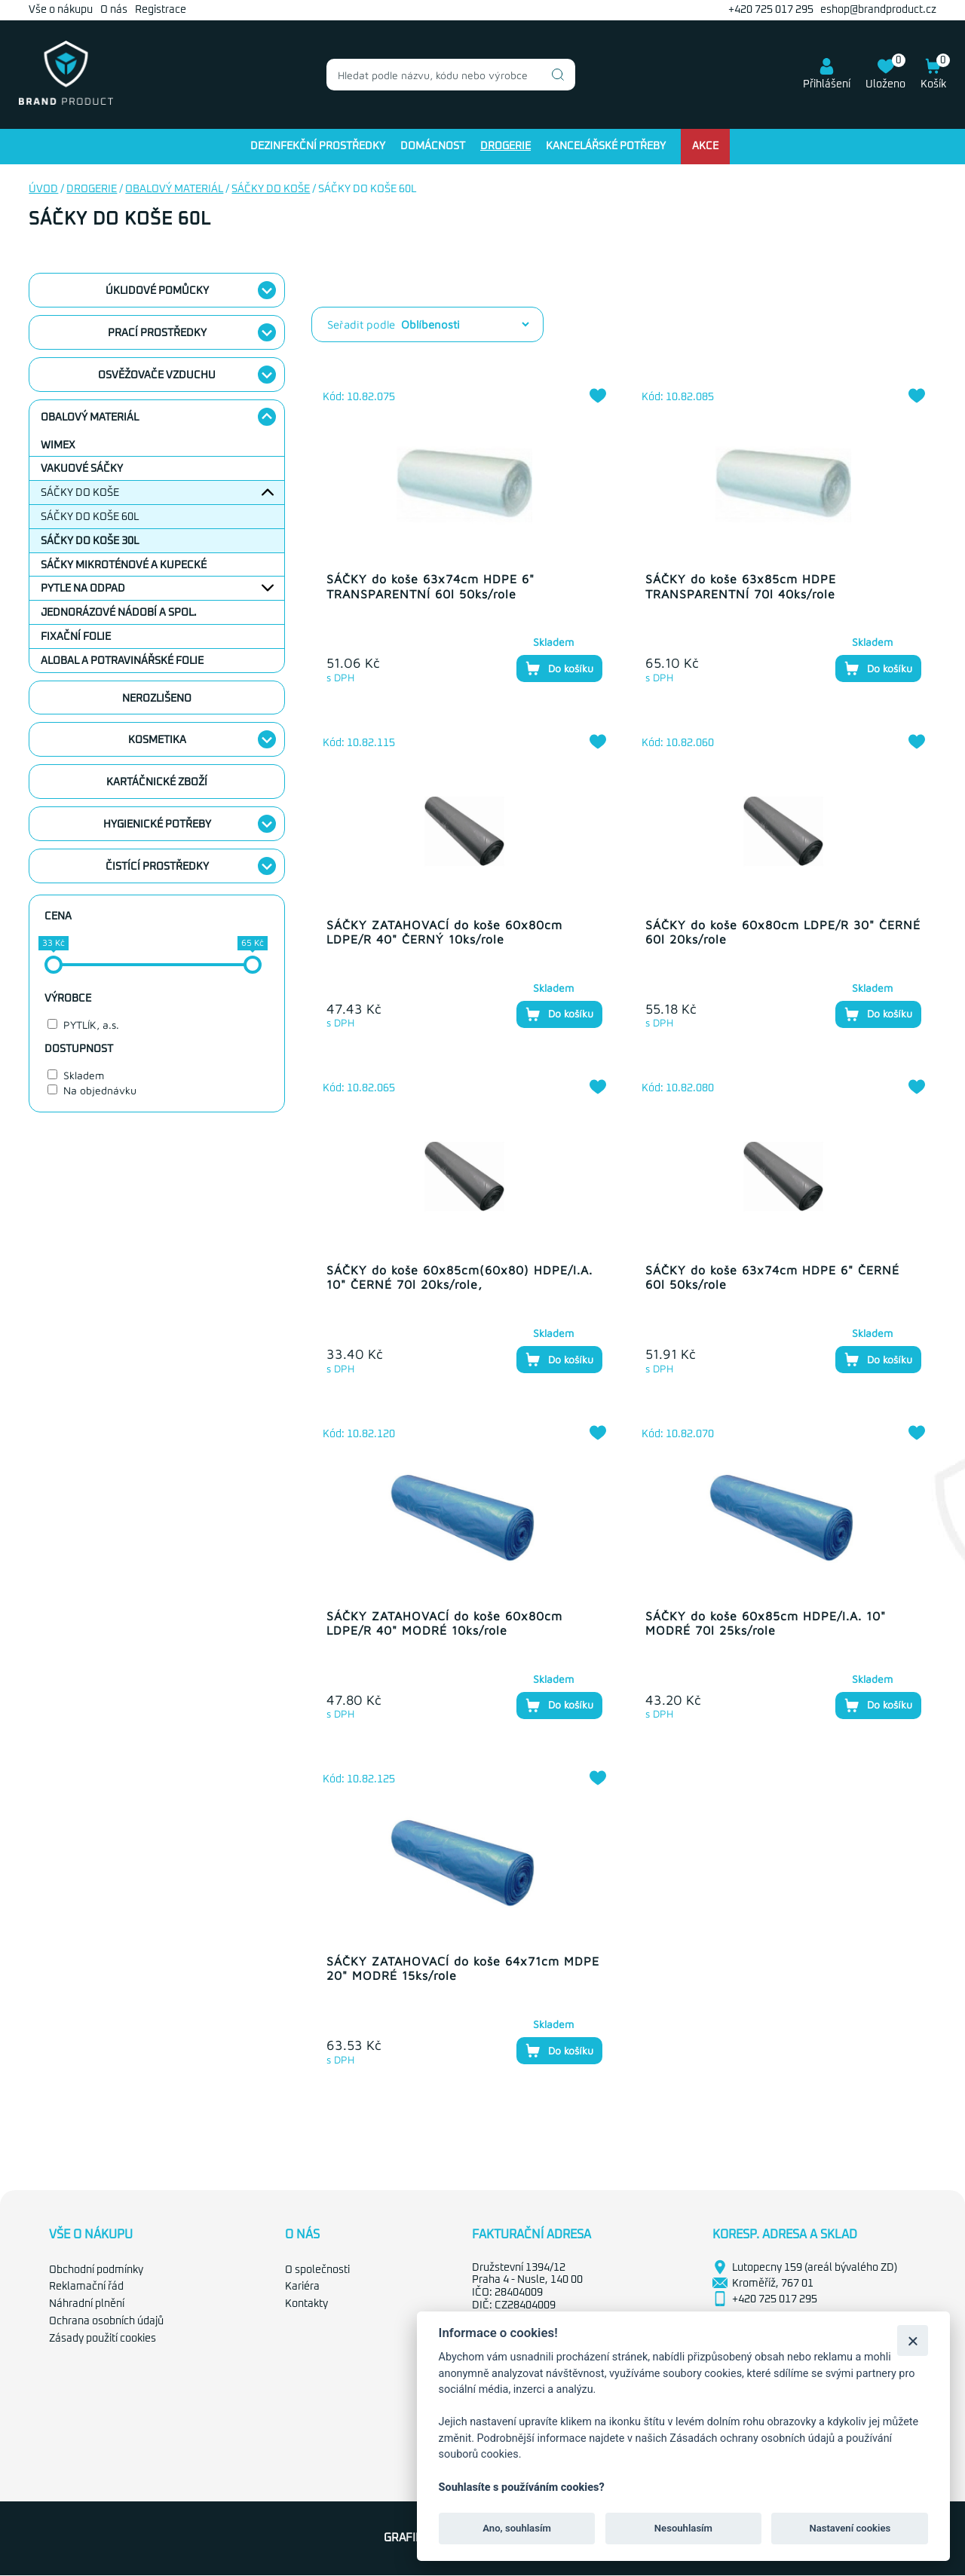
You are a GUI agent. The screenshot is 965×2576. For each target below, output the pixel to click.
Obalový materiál (174, 189)
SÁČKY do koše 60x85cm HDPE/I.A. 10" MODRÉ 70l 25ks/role (765, 1623)
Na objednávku (99, 1090)
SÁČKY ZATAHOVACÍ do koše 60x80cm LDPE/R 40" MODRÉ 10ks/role (444, 1623)
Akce (705, 146)
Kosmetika (157, 740)
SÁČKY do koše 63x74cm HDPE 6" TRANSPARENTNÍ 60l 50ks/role (430, 586)
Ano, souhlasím (516, 2528)
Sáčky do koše (270, 189)
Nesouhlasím (683, 2528)
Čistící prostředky (157, 866)
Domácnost (432, 146)
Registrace (160, 10)
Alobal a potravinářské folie (122, 661)
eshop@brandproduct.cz (878, 10)
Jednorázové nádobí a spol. (119, 612)
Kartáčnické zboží (156, 782)
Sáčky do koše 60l (90, 517)
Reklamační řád (86, 2286)
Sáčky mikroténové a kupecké (124, 565)
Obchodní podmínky (96, 2270)
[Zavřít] (912, 2340)
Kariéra (302, 2286)
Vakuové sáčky (82, 468)
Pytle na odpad (83, 588)
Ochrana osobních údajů (106, 2321)
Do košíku (559, 668)
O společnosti (317, 2270)
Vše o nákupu (61, 10)
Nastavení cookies (849, 2528)
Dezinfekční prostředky (317, 146)
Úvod (43, 189)
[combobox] (450, 74)
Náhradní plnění (86, 2304)
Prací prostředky (157, 333)
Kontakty (306, 2304)
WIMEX (58, 445)
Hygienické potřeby (157, 824)
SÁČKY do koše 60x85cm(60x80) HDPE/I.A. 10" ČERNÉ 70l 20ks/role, (459, 1277)
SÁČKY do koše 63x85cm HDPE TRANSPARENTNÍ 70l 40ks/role (740, 586)
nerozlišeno (156, 698)
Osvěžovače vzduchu (157, 375)
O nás (113, 10)
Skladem (83, 1075)
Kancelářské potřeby (606, 146)
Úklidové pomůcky (157, 291)
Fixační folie (76, 637)
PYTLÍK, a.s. (91, 1024)
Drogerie (505, 146)
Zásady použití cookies (102, 2338)
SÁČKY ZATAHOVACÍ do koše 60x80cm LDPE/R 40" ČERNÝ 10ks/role (444, 932)
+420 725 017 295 (770, 10)
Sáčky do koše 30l (90, 541)
